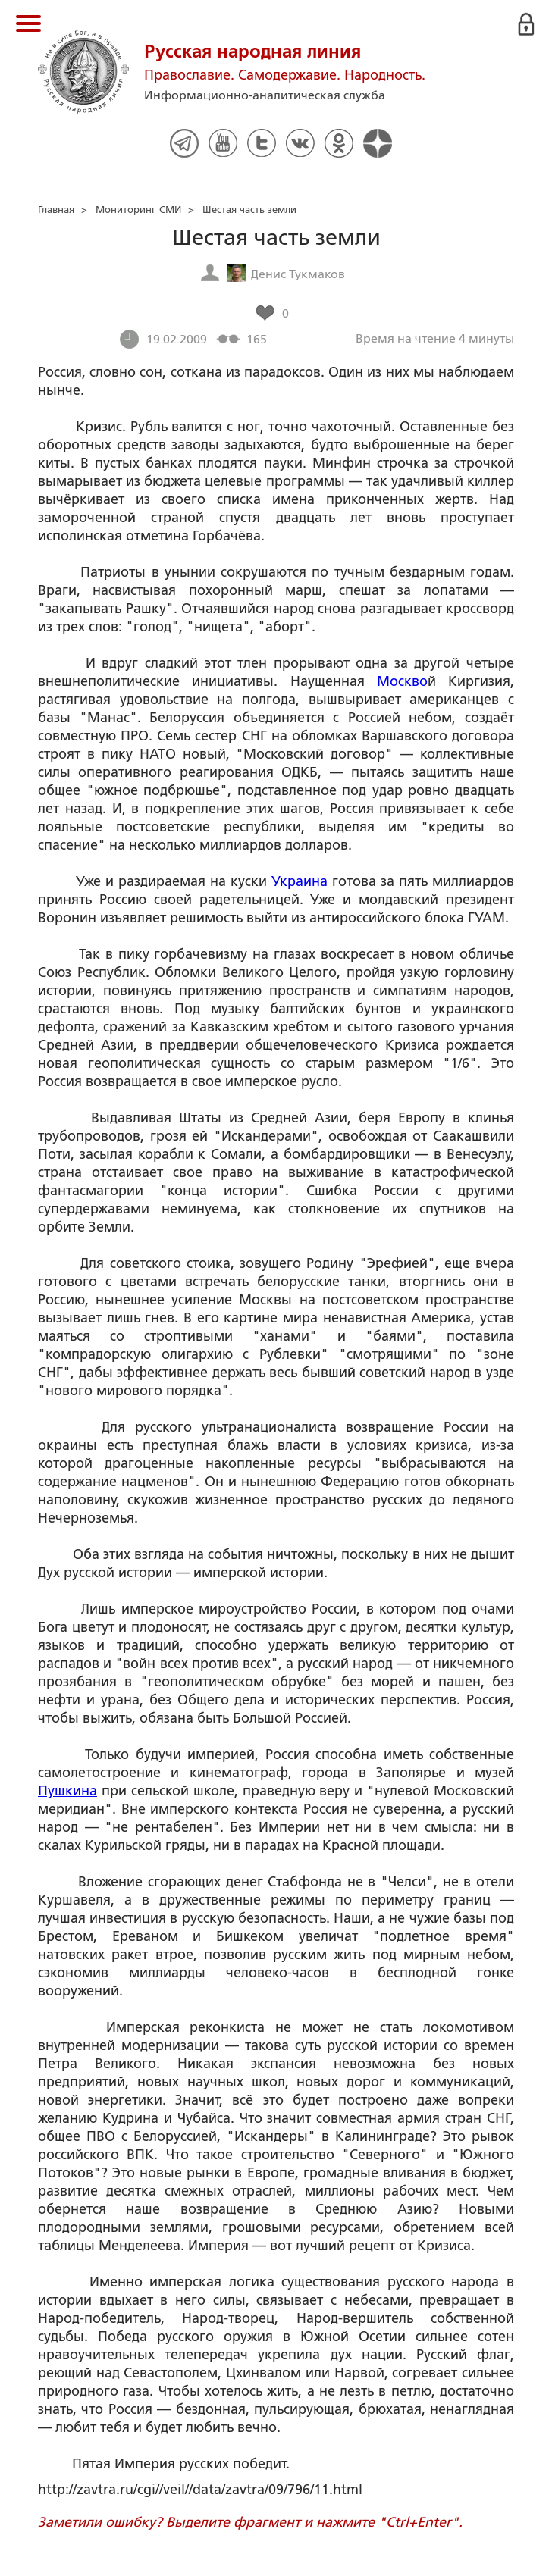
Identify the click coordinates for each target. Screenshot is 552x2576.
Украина (299, 881)
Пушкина (67, 1790)
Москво (402, 681)
